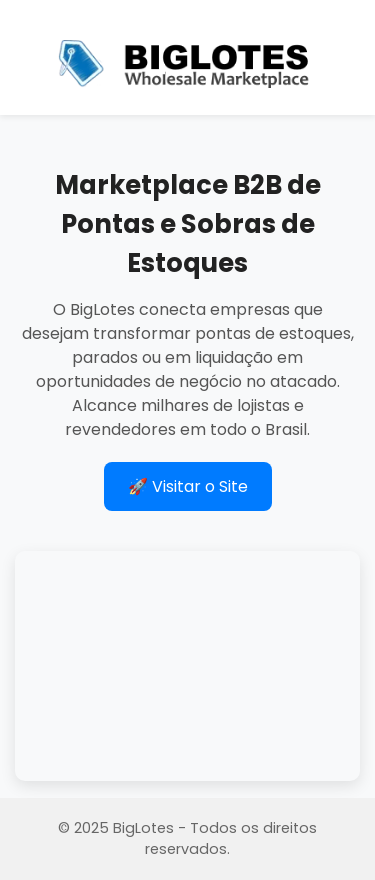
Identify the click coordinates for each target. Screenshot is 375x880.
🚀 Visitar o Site (188, 486)
